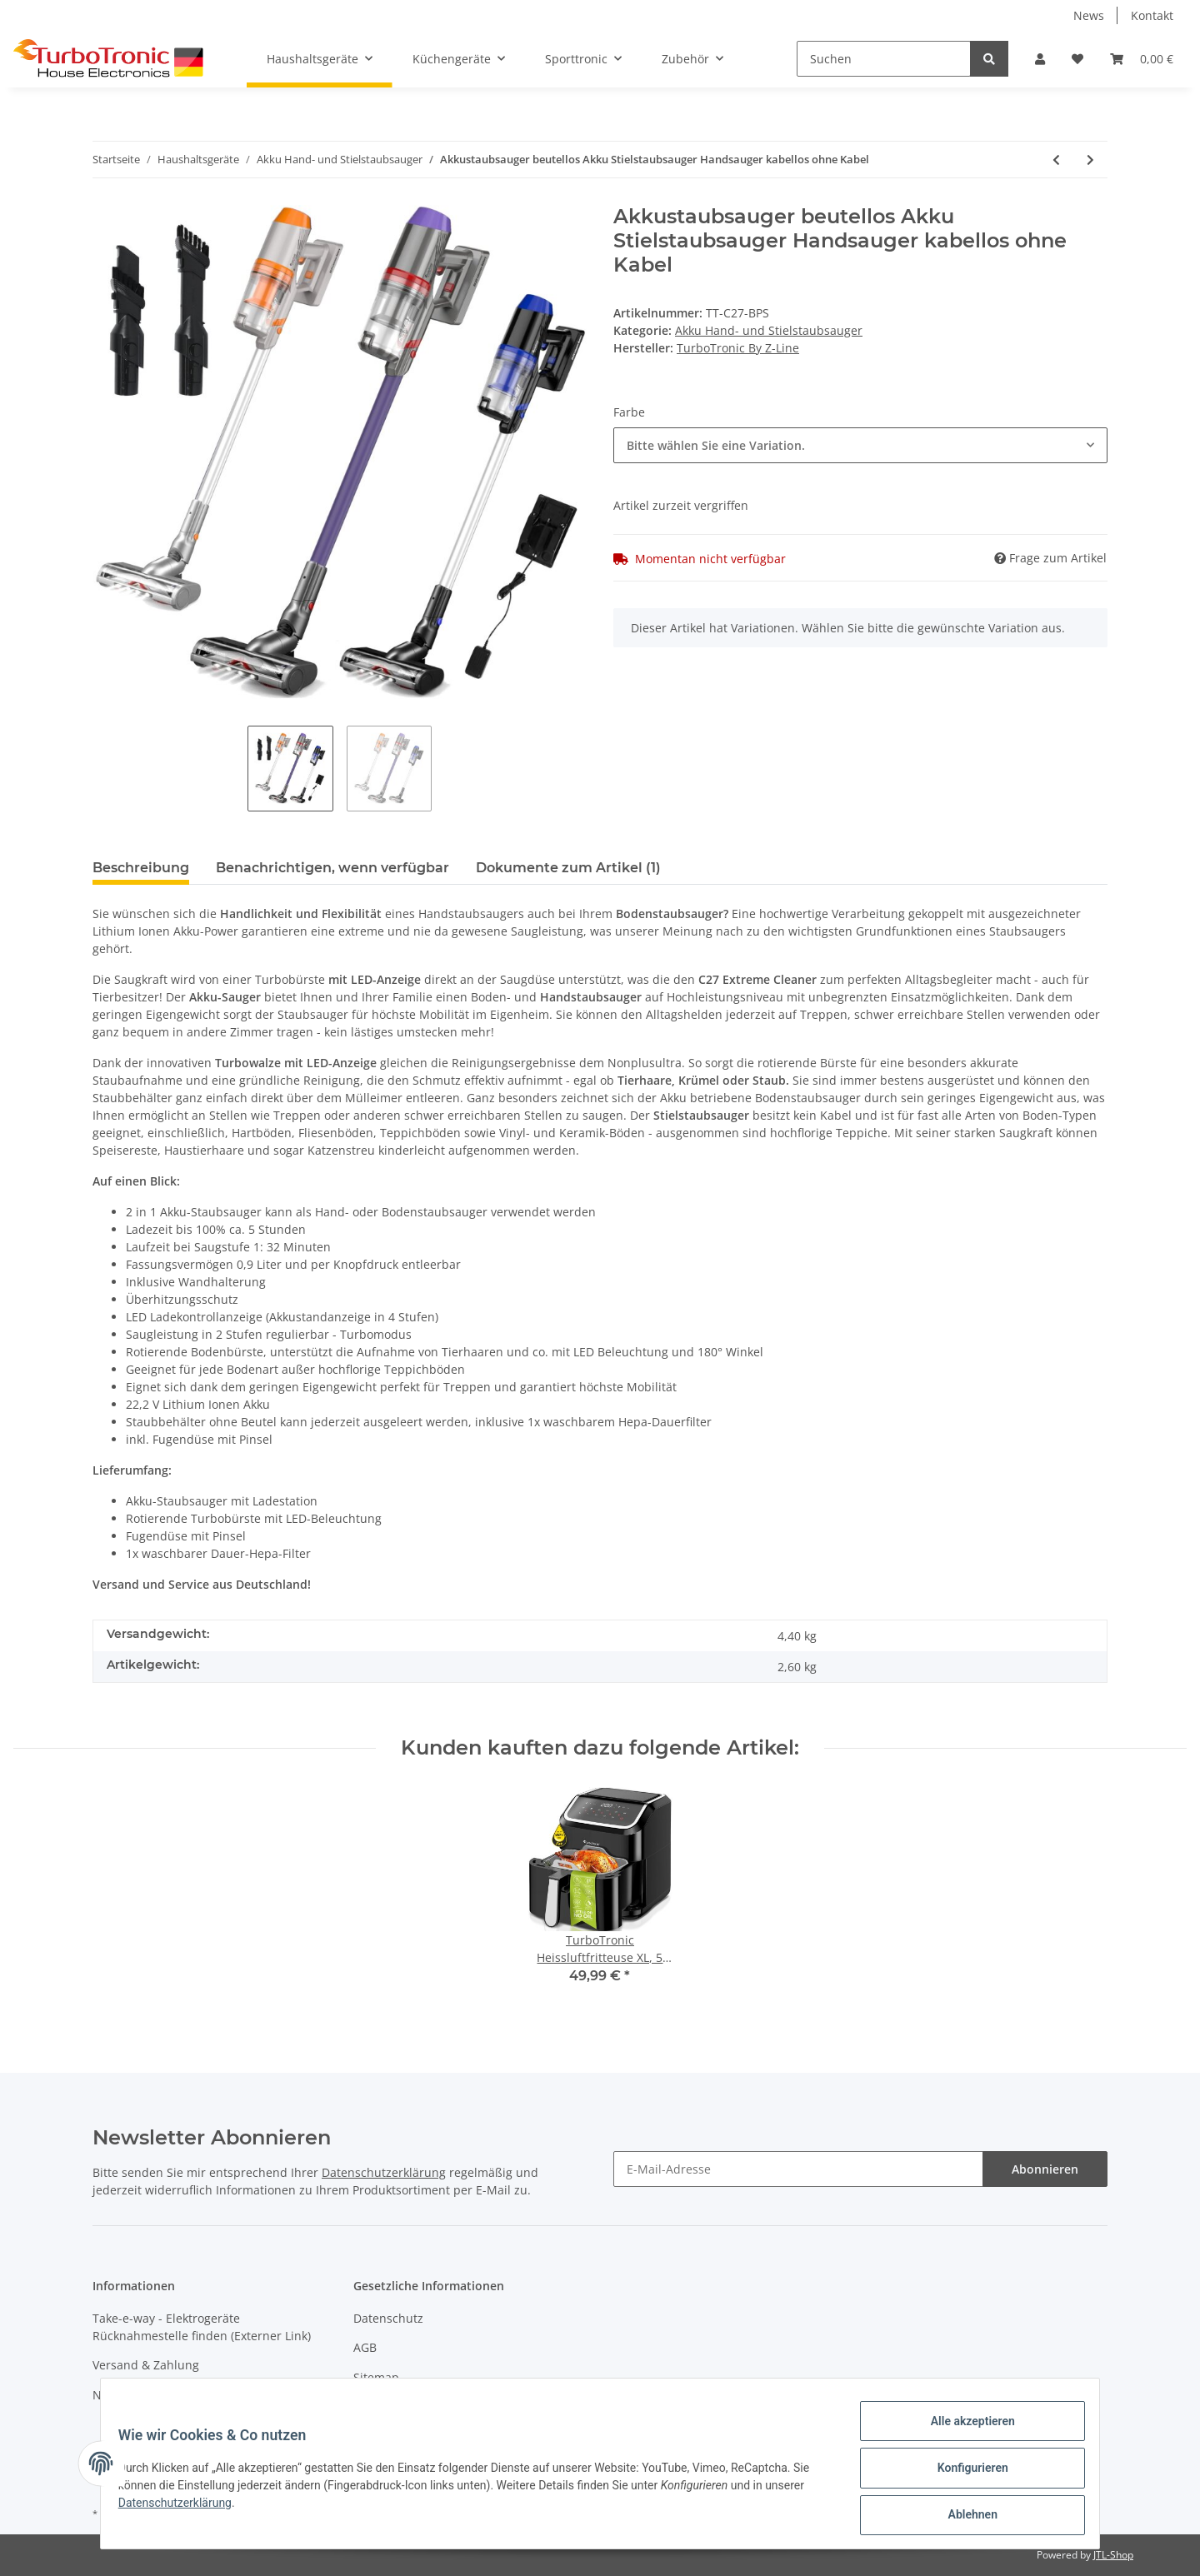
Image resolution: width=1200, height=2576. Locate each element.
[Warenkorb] (1142, 58)
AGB (365, 2347)
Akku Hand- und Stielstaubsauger (768, 330)
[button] (1040, 58)
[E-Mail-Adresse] (798, 2169)
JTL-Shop (1113, 2555)
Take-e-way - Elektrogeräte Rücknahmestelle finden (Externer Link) (201, 2327)
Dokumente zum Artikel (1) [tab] (568, 868)
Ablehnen (963, 2517)
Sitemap (376, 2377)
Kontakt (1152, 15)
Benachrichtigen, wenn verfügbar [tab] (332, 868)
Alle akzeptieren (963, 2430)
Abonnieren (1045, 2169)
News (1088, 15)
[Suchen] (884, 59)
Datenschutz (388, 2318)
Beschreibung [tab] (140, 868)
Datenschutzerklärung (384, 2172)
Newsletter (122, 2395)
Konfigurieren (963, 2473)
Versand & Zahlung (145, 2365)
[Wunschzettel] (1077, 58)
